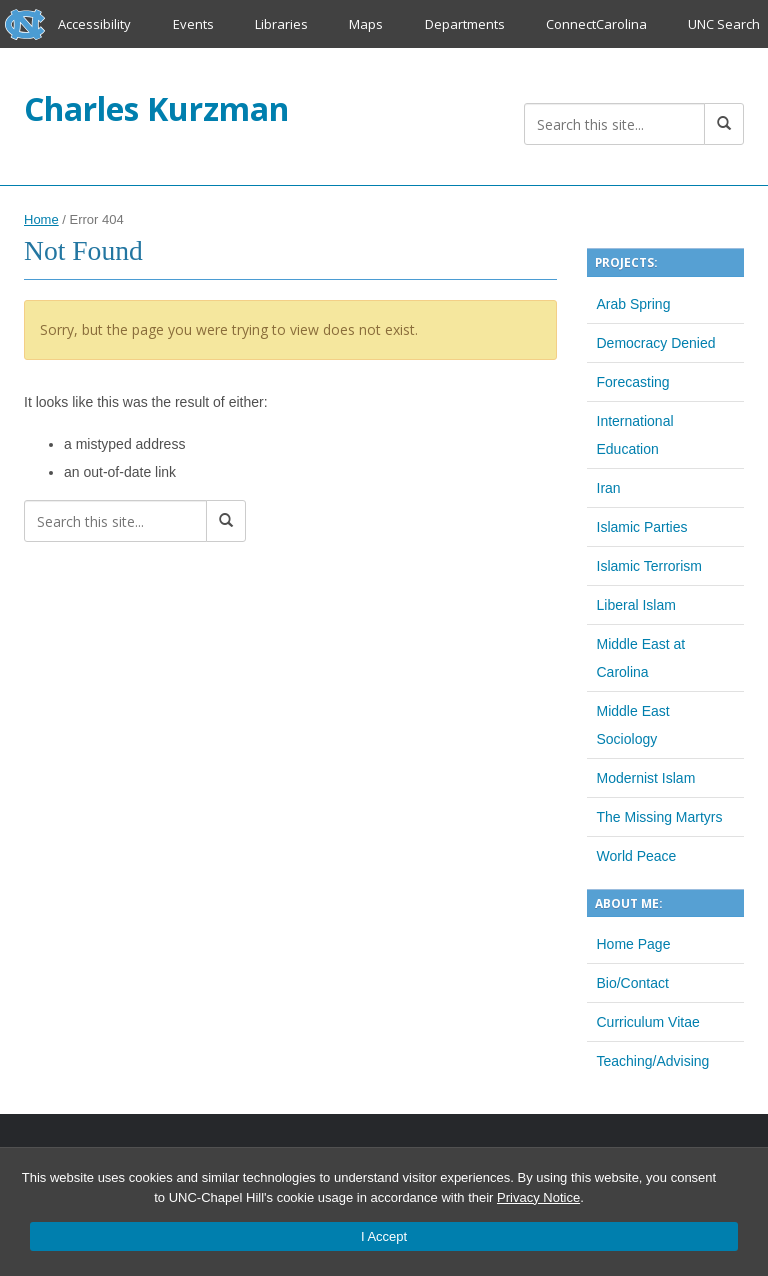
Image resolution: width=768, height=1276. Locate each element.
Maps (366, 24)
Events (193, 24)
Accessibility (94, 24)
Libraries (281, 24)
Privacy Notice (538, 1197)
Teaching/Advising (653, 1061)
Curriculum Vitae (648, 1022)
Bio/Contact (633, 983)
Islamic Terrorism (650, 566)
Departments (465, 24)
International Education (635, 435)
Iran (609, 488)
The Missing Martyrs (660, 817)
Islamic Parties (642, 527)
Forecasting (633, 382)
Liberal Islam (636, 605)
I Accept (384, 1236)
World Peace (637, 856)
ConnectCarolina (596, 24)
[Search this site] (614, 124)
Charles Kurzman (156, 108)
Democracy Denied (656, 343)
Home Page (634, 944)
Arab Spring (634, 304)
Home (41, 219)
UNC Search (724, 24)
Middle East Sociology (633, 725)
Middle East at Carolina (641, 658)
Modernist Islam (646, 778)
